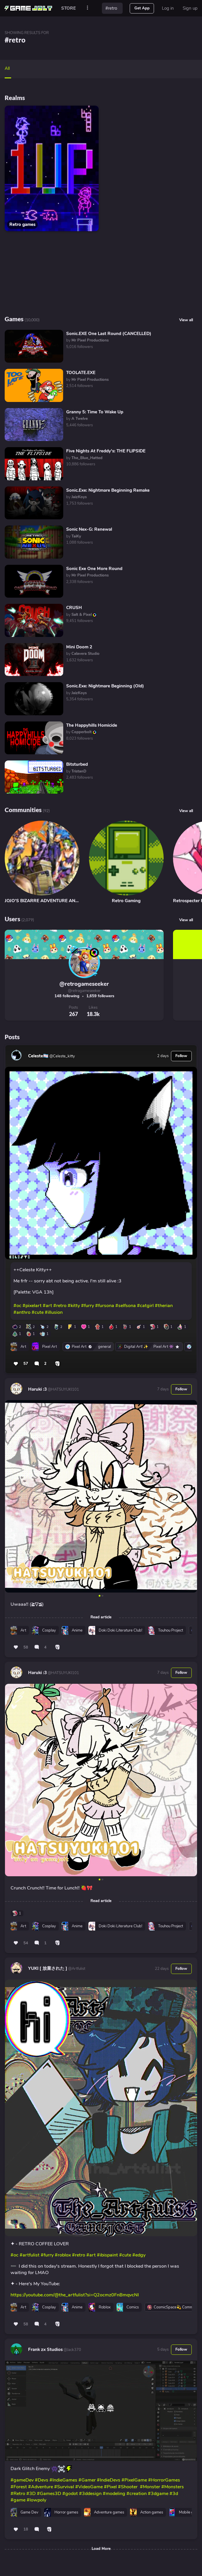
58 (25, 1647)
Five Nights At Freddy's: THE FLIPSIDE (105, 451)
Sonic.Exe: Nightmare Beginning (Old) (105, 686)
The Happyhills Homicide (91, 725)
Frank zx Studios (45, 2349)
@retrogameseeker (84, 984)
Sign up (190, 8)
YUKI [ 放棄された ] (47, 1968)
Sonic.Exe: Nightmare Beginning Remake (108, 490)
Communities (23, 809)
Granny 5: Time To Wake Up (94, 412)
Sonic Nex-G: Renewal (89, 529)
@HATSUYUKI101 (63, 1389)
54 (25, 1943)
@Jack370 (72, 2349)
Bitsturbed (77, 764)
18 (25, 2529)
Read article (101, 1617)
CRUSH (74, 608)
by (87, 340)
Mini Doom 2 (79, 647)
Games (14, 318)
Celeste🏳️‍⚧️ (38, 1056)
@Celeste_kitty (62, 1056)
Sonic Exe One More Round (94, 569)
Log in (168, 8)
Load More (101, 2548)
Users (12, 918)
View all (186, 811)
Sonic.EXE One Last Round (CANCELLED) (108, 334)
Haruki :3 (37, 1389)
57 (25, 1363)
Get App (142, 8)
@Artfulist (76, 1968)
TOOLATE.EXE (80, 373)
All (7, 68)
